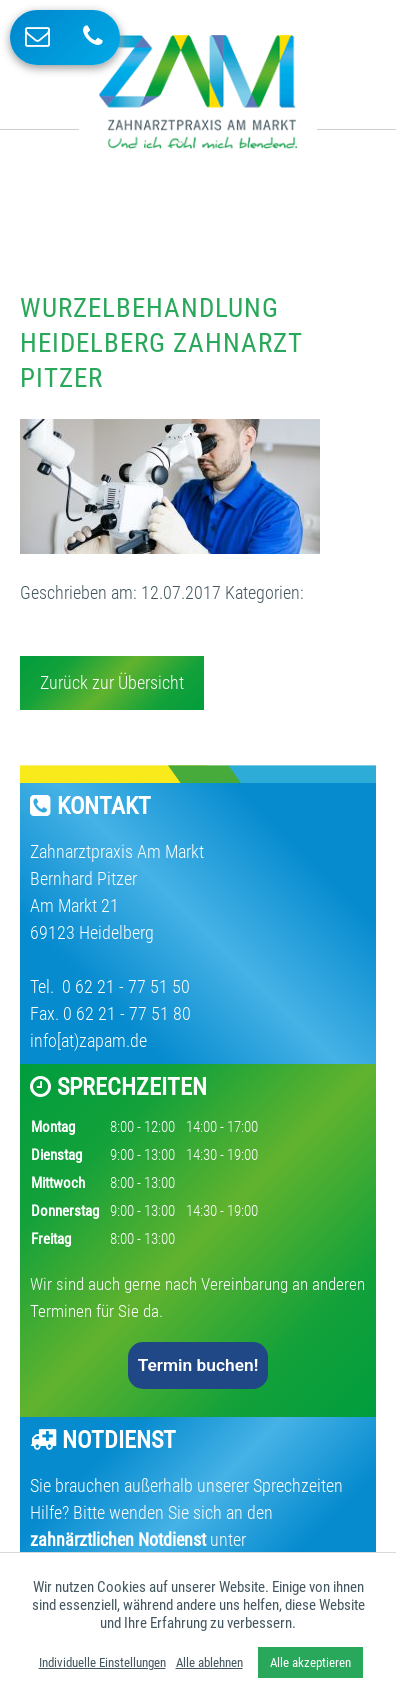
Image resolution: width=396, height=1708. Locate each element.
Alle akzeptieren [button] (310, 1662)
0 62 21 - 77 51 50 (124, 986)
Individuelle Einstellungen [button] (102, 1662)
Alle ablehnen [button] (209, 1662)
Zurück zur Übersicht (112, 682)
